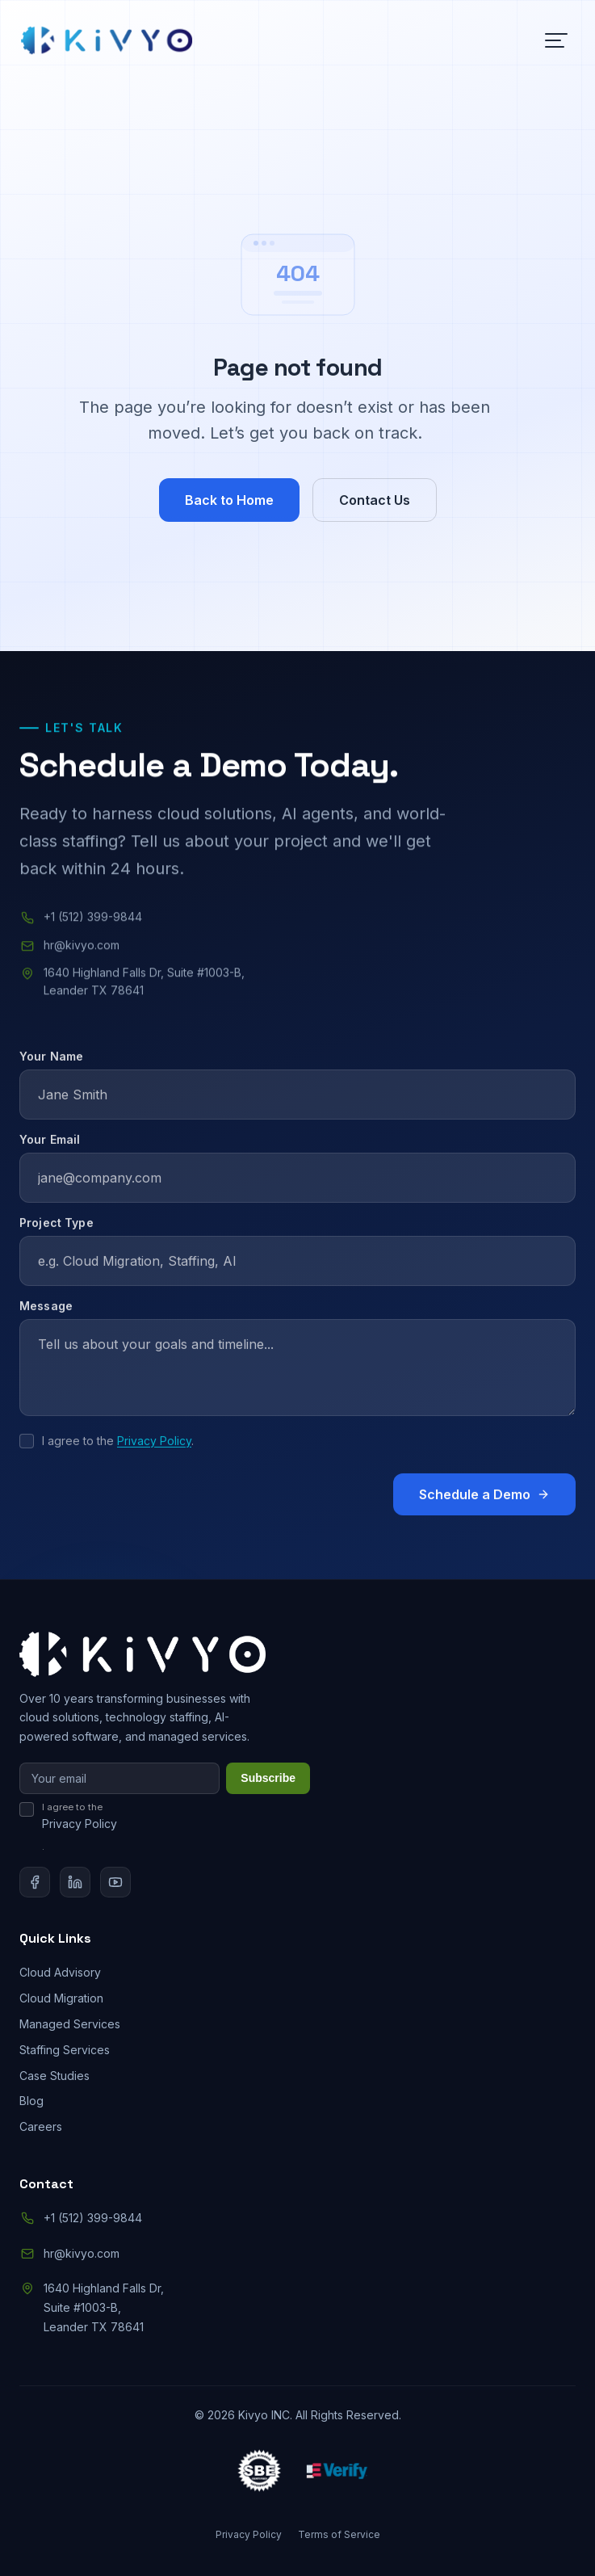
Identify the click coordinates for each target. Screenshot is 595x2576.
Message (46, 1319)
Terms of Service (339, 2534)
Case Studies (54, 2075)
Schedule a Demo (484, 1507)
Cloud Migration (61, 1998)
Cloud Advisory (60, 1972)
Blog (31, 2100)
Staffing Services (64, 2050)
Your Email (49, 1152)
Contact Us (374, 500)
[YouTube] (115, 1882)
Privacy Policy (154, 1453)
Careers (40, 2126)
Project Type (56, 1235)
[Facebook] (34, 1882)
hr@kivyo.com (81, 949)
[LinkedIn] (75, 1882)
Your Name (51, 1069)
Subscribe (268, 1777)
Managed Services (69, 2024)
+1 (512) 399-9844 (93, 920)
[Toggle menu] (556, 40)
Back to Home (229, 500)
